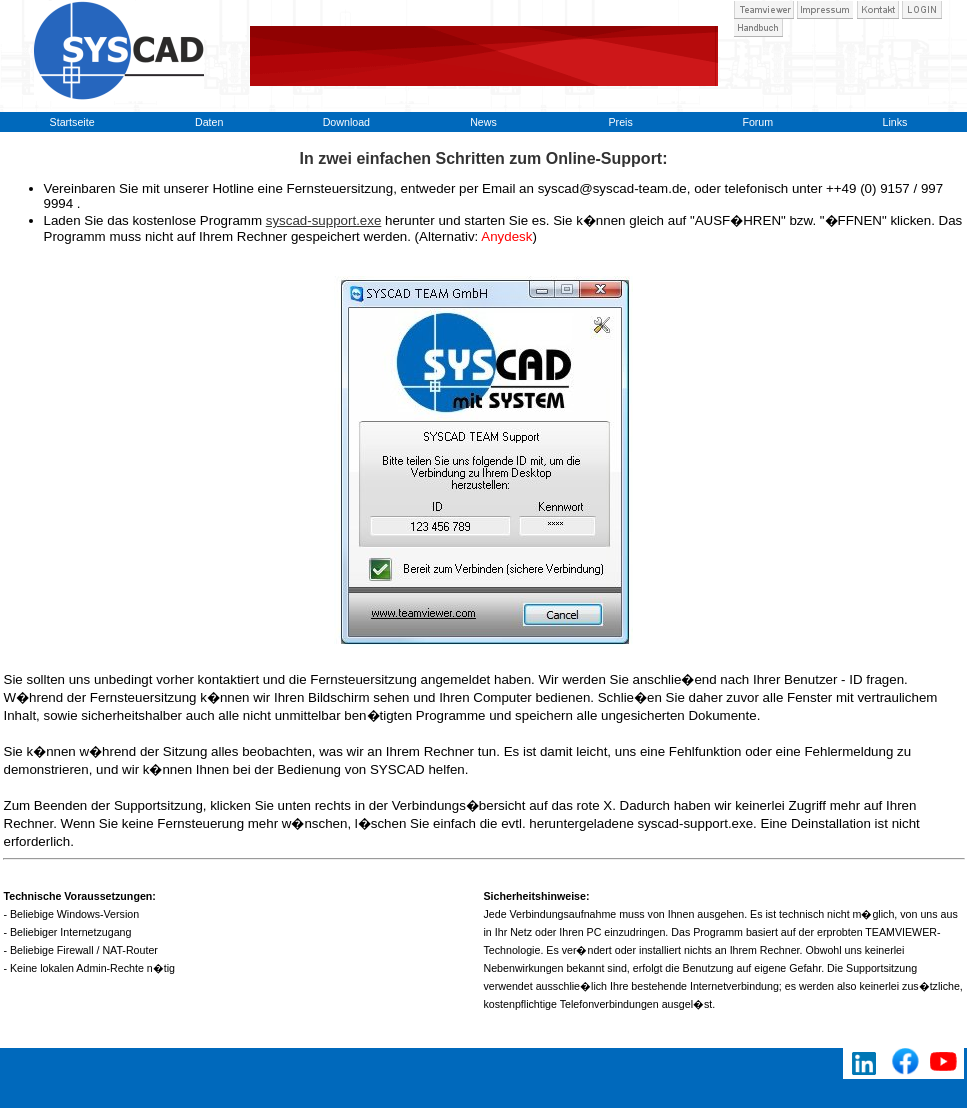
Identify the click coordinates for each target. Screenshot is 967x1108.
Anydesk (506, 236)
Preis (620, 122)
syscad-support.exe (324, 220)
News (483, 122)
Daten (209, 122)
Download (346, 122)
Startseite (72, 122)
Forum (757, 122)
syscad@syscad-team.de (612, 188)
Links (894, 122)
